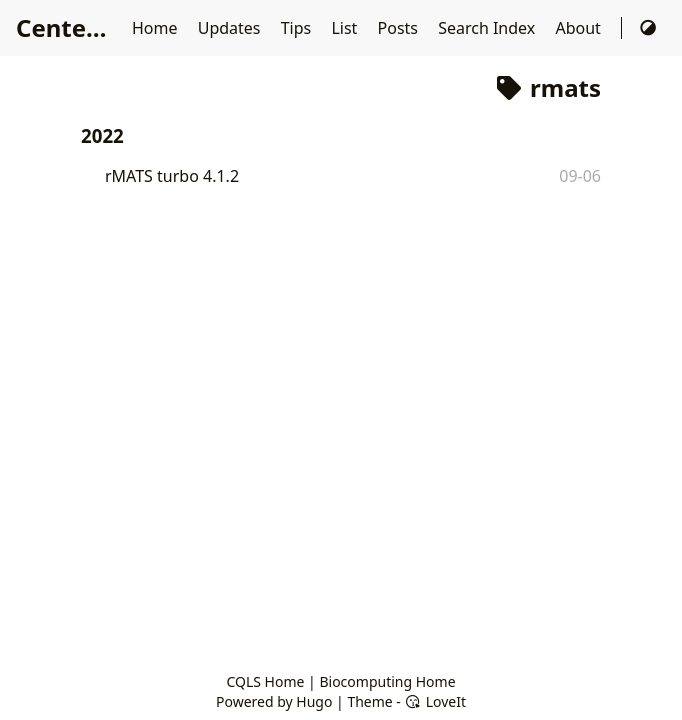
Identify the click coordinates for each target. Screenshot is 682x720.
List (346, 28)
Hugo (314, 701)
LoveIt (435, 701)
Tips (298, 28)
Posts (400, 28)
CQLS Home (265, 681)
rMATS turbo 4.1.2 (172, 176)
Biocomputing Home (387, 681)
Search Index (488, 28)
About (580, 28)
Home (157, 28)
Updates (231, 28)
